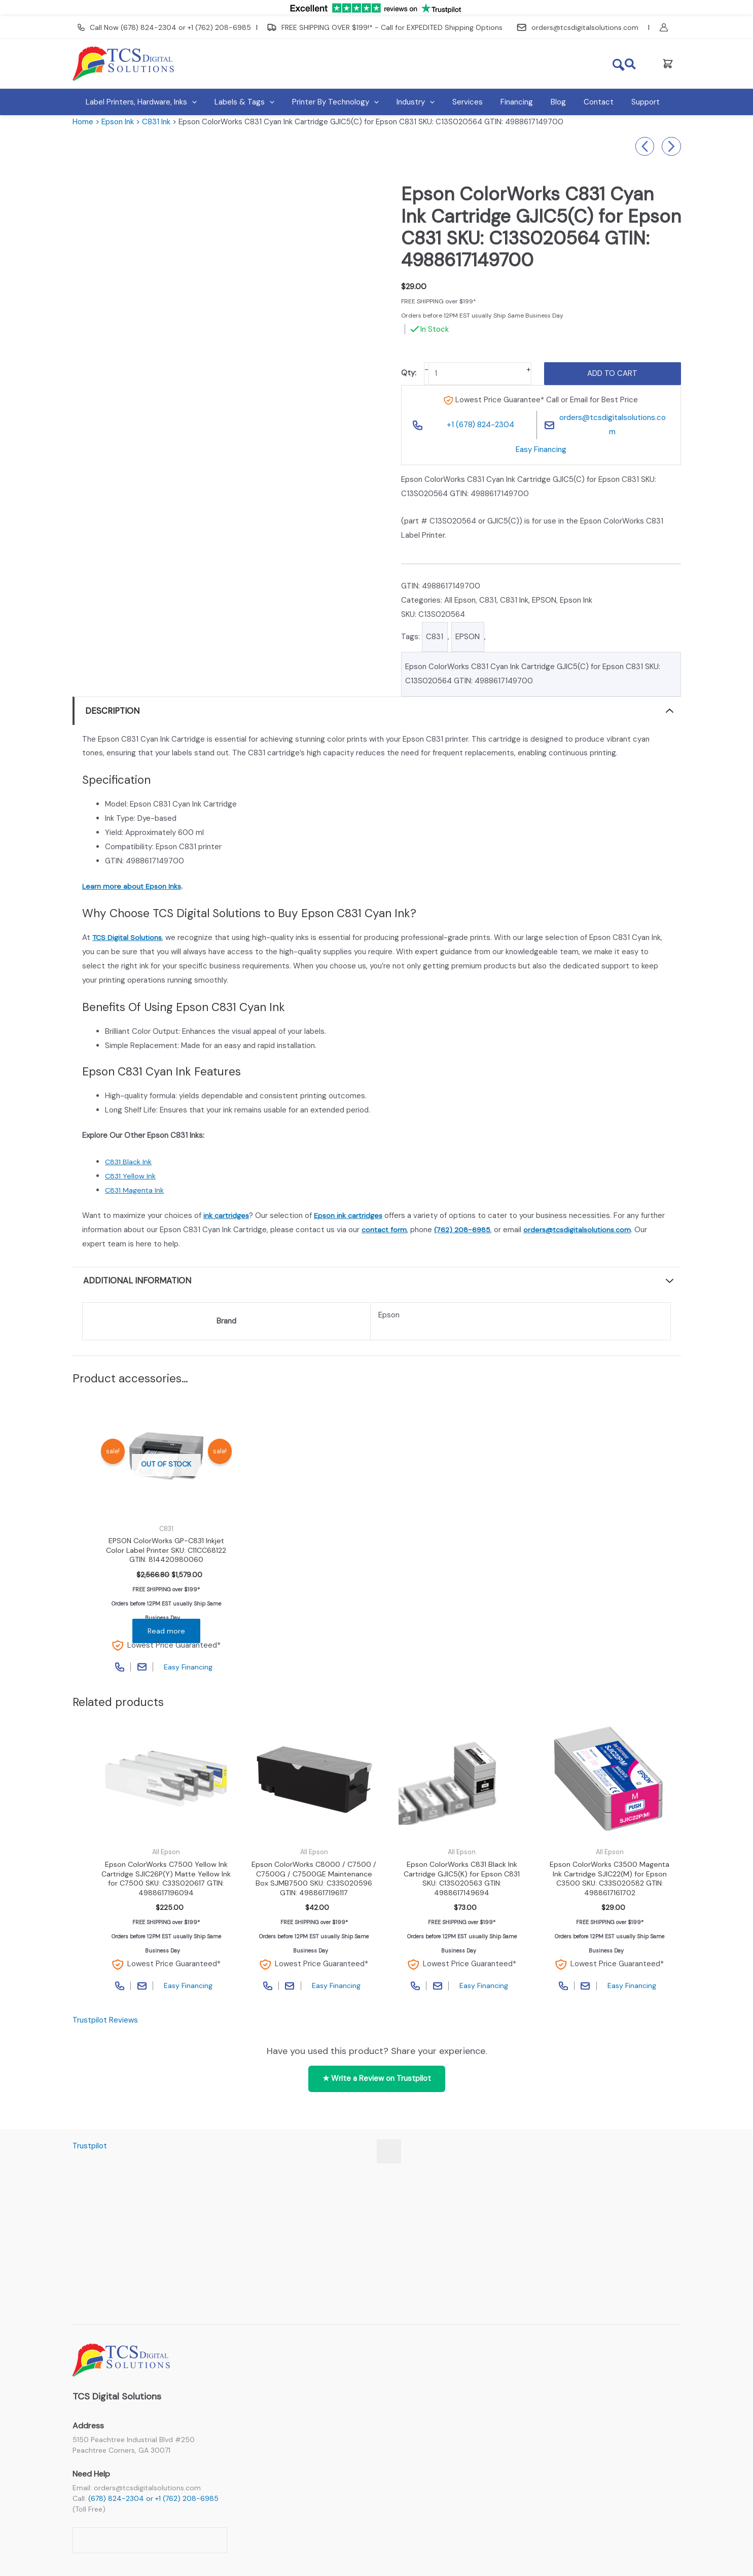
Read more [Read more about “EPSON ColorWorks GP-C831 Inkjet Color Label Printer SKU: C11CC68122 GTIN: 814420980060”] (166, 1633)
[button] (631, 63)
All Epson (460, 600)
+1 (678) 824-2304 (480, 425)
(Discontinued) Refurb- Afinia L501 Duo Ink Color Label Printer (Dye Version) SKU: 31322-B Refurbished (645, 146)
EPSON (544, 600)
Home (83, 122)
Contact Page (141, 1669)
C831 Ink (156, 122)
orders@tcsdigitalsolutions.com (612, 424)
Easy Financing (541, 449)
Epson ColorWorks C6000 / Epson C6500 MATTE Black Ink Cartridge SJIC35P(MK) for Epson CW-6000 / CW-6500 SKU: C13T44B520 (671, 146)
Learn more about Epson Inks (132, 886)
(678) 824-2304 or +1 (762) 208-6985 (153, 2498)
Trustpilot (90, 2146)
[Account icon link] (670, 27)
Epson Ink (117, 122)
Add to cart (612, 373)
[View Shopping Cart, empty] (668, 64)
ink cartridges (227, 1215)
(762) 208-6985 (465, 1230)
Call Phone (117, 1669)
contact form (385, 1230)
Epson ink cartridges (351, 1215)
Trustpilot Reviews (105, 2026)
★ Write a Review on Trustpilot (376, 2084)
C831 (487, 600)
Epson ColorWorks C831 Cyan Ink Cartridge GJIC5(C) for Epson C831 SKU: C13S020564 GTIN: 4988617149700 (532, 674)
